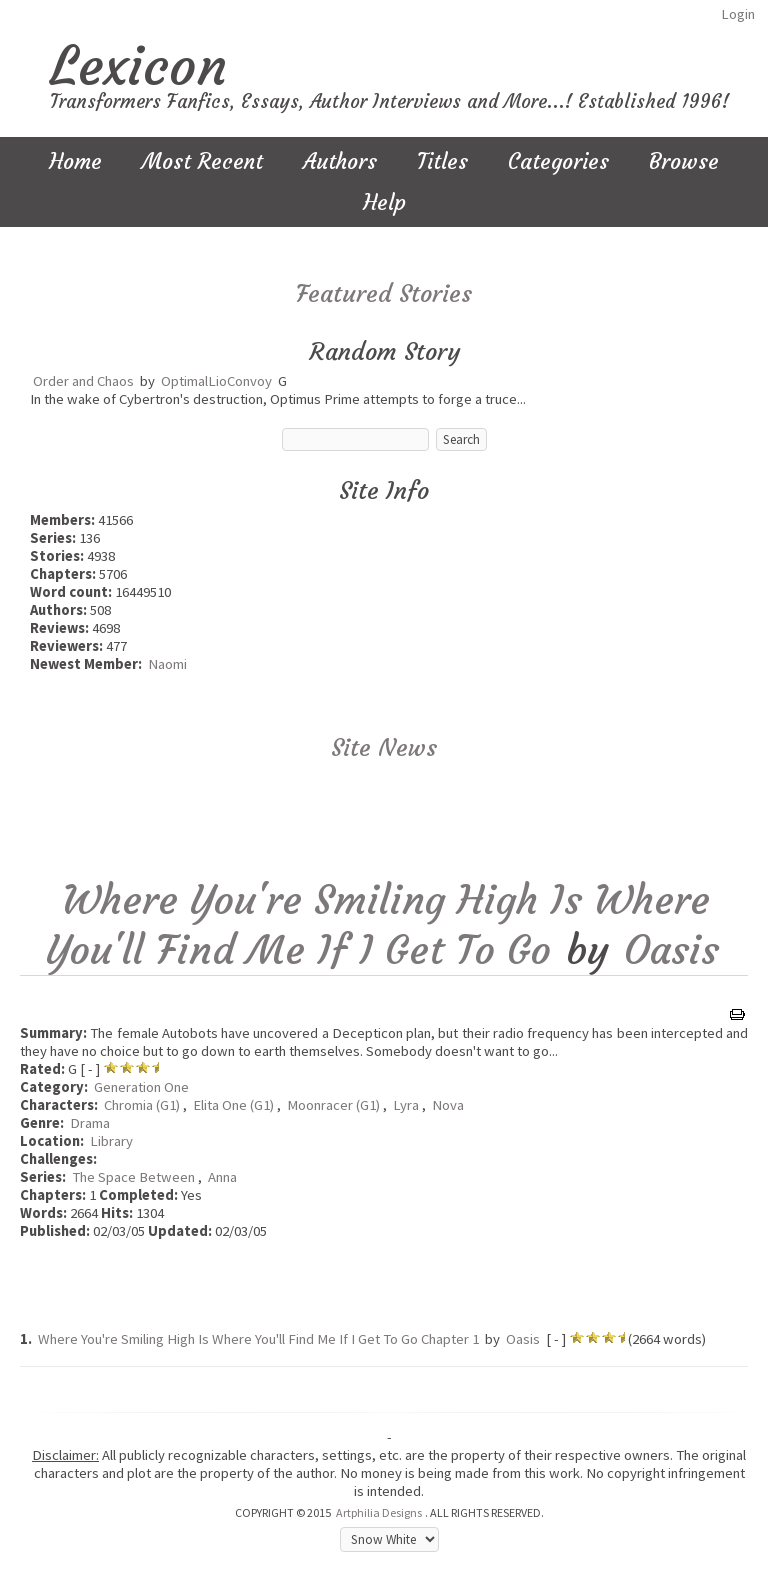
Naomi (167, 664)
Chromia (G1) (142, 1105)
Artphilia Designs (379, 1512)
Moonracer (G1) (333, 1105)
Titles (442, 161)
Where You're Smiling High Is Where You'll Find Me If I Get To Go (378, 925)
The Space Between (133, 1177)
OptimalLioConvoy (216, 381)
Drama (90, 1123)
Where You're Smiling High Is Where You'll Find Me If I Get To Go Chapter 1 (258, 1339)
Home (75, 161)
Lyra (406, 1105)
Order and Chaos (83, 381)
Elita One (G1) (233, 1105)
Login (738, 14)
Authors (340, 161)
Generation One (141, 1087)
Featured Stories (384, 294)
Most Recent (202, 161)
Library (111, 1141)
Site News (384, 748)
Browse (684, 161)
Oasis (671, 950)
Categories (558, 161)
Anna (222, 1177)
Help (384, 202)
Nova (448, 1105)
